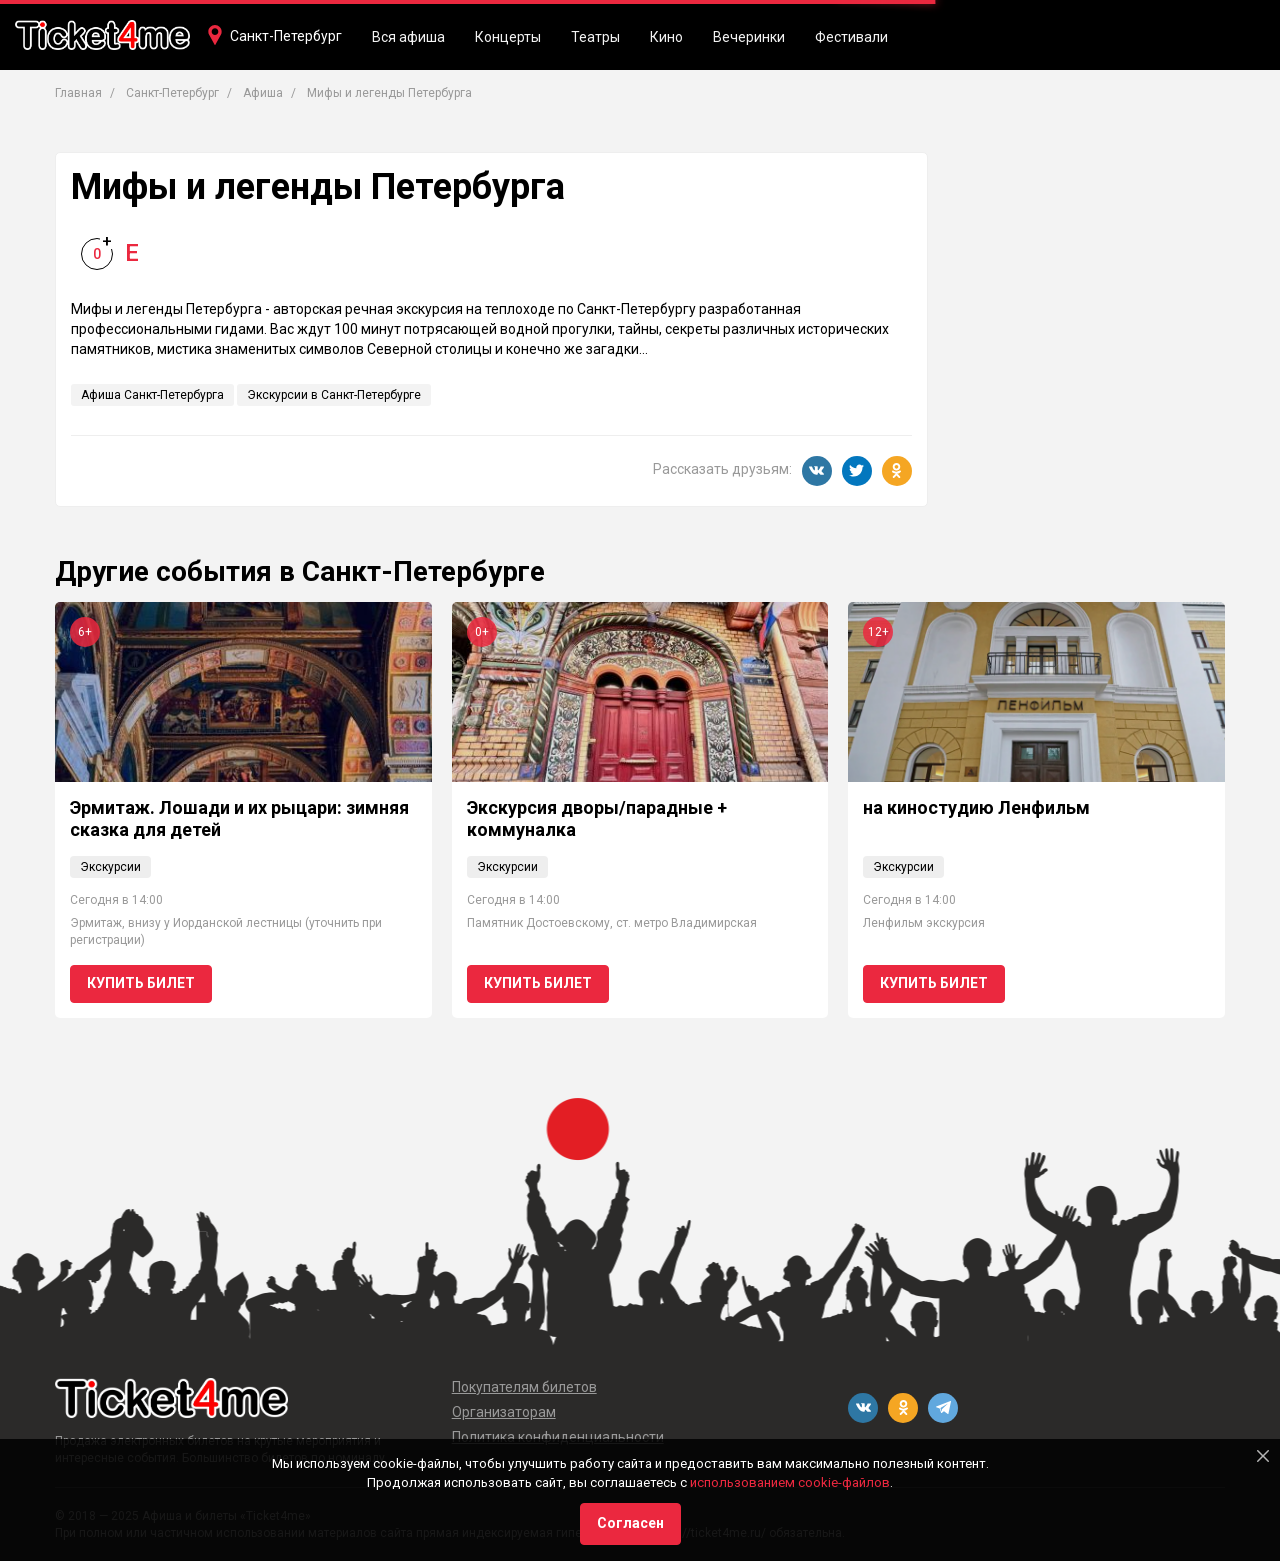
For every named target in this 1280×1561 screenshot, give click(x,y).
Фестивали (851, 37)
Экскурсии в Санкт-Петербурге (334, 395)
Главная (78, 93)
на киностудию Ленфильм (976, 807)
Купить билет (141, 983)
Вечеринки (749, 37)
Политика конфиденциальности (558, 1437)
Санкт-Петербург (286, 36)
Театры (595, 37)
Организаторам (504, 1412)
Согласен (630, 1523)
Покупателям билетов (524, 1387)
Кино (666, 37)
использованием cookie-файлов (790, 1482)
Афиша (263, 93)
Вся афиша (408, 37)
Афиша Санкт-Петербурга (152, 395)
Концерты (508, 37)
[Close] (1263, 1456)
